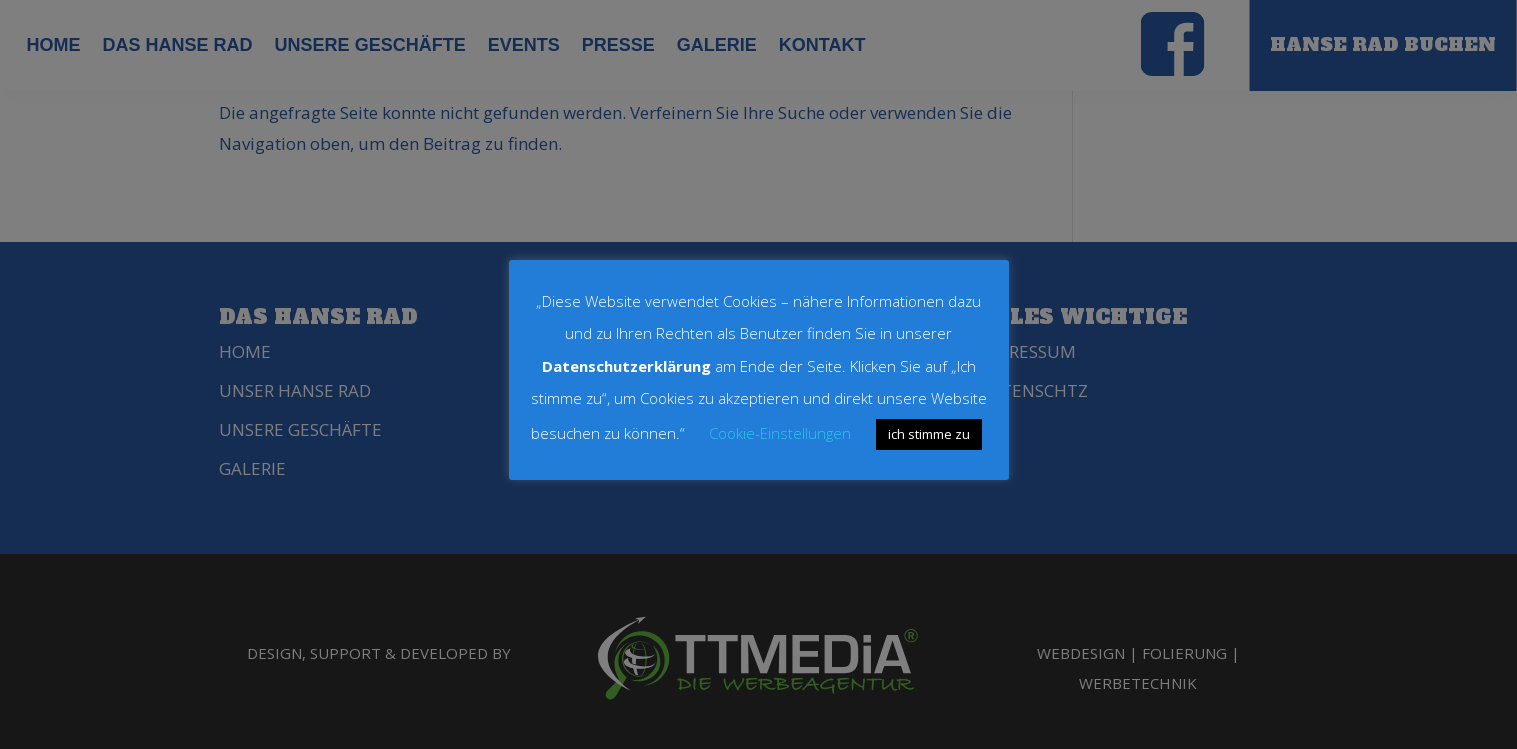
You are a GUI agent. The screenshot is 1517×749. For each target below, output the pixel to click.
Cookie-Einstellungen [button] (780, 433)
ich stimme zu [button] (929, 434)
